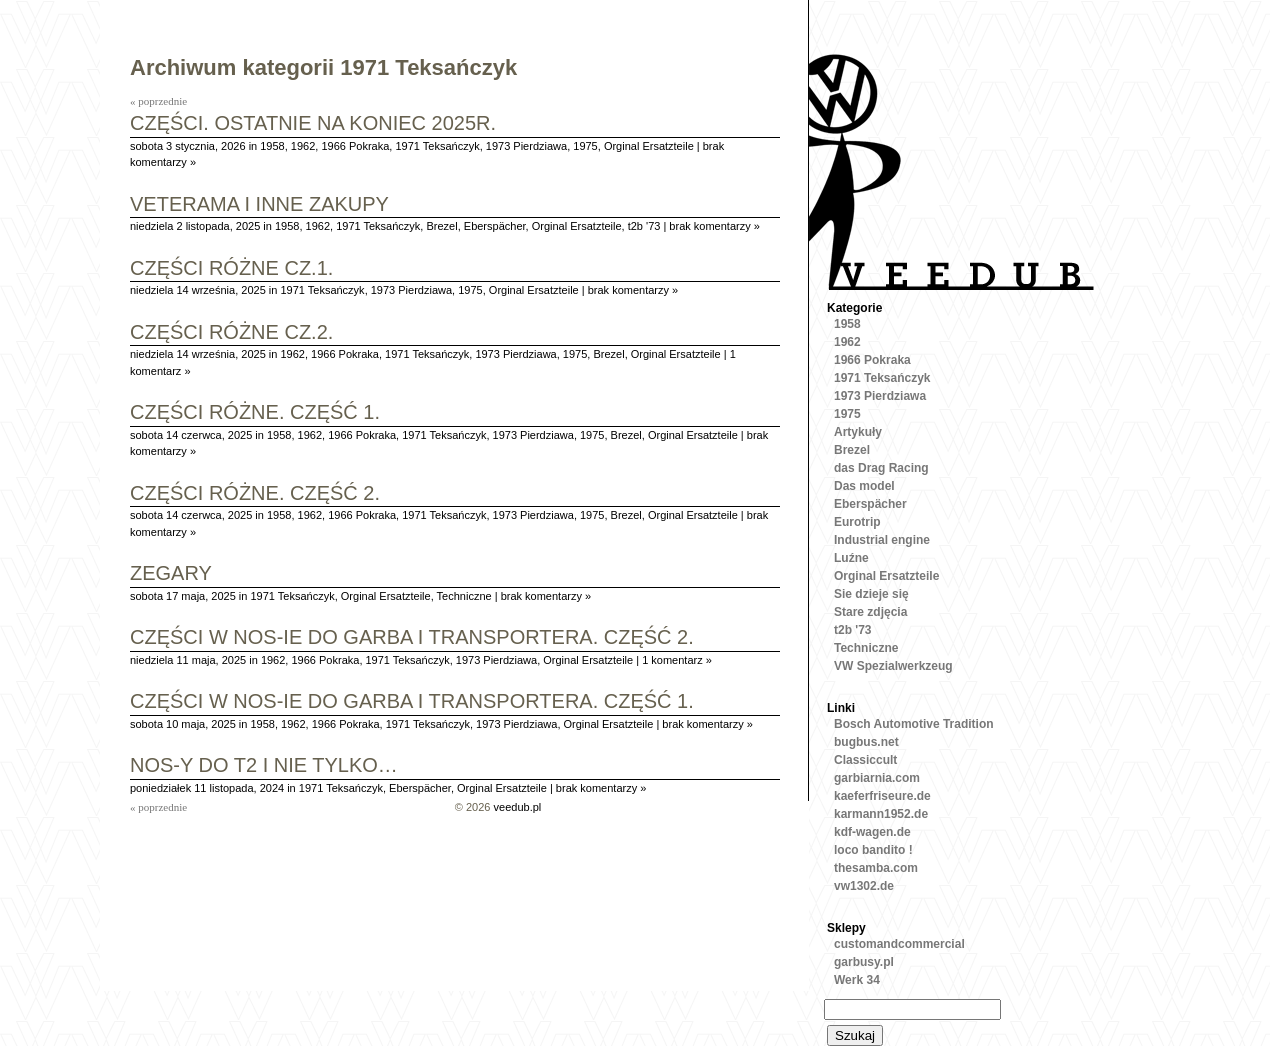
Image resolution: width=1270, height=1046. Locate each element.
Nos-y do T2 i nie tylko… (264, 766)
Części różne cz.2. (231, 333)
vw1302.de (864, 886)
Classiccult (865, 760)
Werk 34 (857, 980)
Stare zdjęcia (870, 612)
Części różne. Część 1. (255, 413)
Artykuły (858, 432)
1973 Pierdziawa (526, 146)
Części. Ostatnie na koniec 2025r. (313, 124)
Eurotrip (857, 522)
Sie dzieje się (871, 594)
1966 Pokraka (355, 146)
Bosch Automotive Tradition (914, 724)
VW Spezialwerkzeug (893, 666)
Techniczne (464, 596)
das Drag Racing (881, 468)
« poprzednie (158, 101)
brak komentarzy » (714, 226)
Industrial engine (882, 540)
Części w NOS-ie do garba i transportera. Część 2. (412, 638)
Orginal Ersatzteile (649, 146)
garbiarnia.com (877, 778)
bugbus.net (866, 742)
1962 (303, 146)
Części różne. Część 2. (255, 494)
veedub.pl (518, 807)
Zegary (171, 574)
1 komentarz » (677, 660)
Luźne (851, 558)
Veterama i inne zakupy (259, 205)
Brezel (441, 226)
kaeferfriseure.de (882, 796)
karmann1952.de (881, 814)
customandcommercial (899, 944)
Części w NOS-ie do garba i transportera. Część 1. (412, 702)
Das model (864, 486)
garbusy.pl (864, 962)
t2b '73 (644, 226)
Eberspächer (495, 226)
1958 (272, 146)
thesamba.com (876, 868)
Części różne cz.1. (231, 269)
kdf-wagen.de (872, 832)
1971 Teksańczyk (437, 146)
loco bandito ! (873, 850)
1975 (585, 146)
